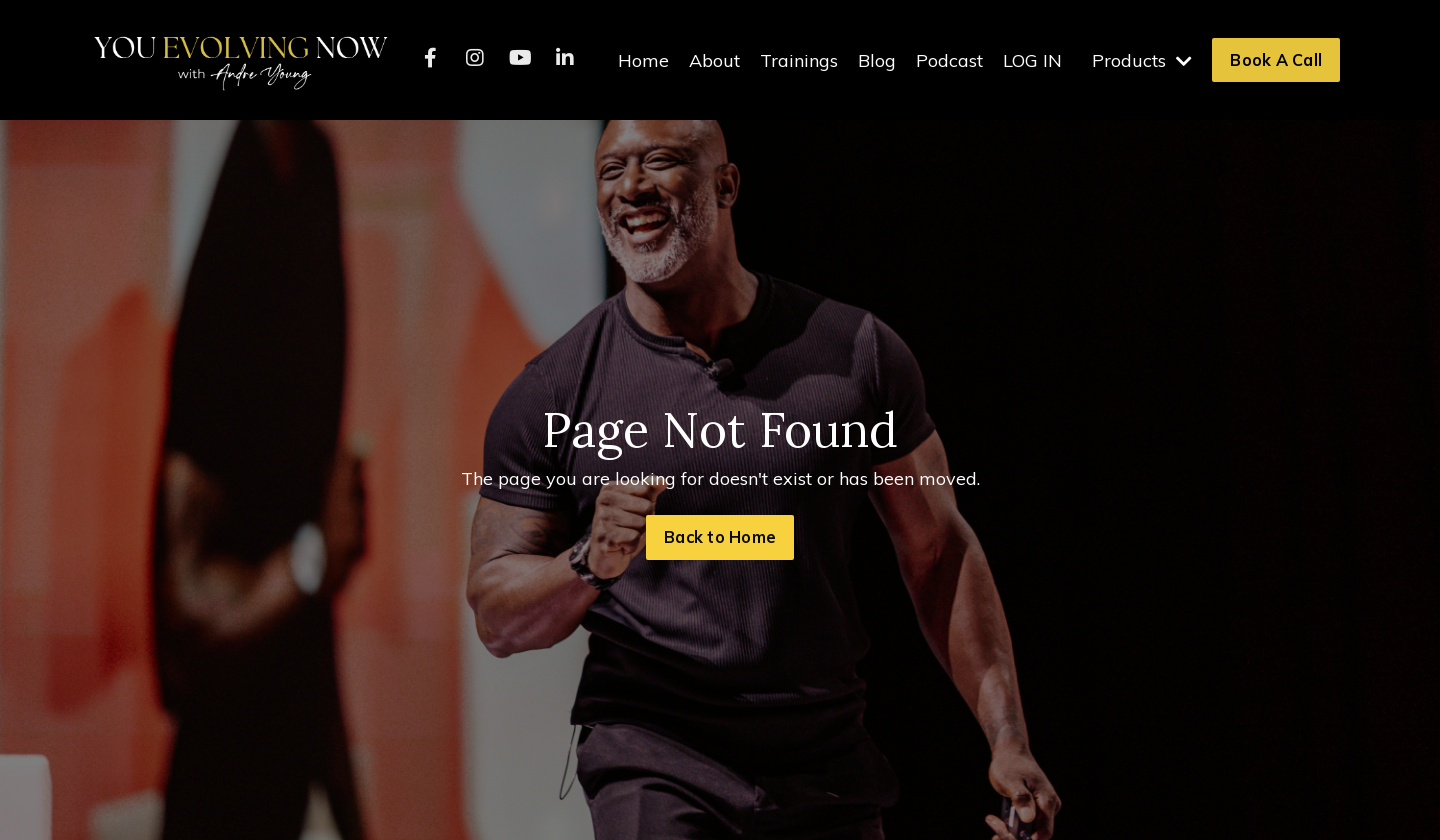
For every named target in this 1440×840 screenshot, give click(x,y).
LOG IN (1032, 60)
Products (1142, 60)
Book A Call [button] (1276, 60)
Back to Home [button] (720, 537)
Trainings (799, 60)
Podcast (949, 60)
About (714, 60)
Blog (877, 60)
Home (643, 60)
